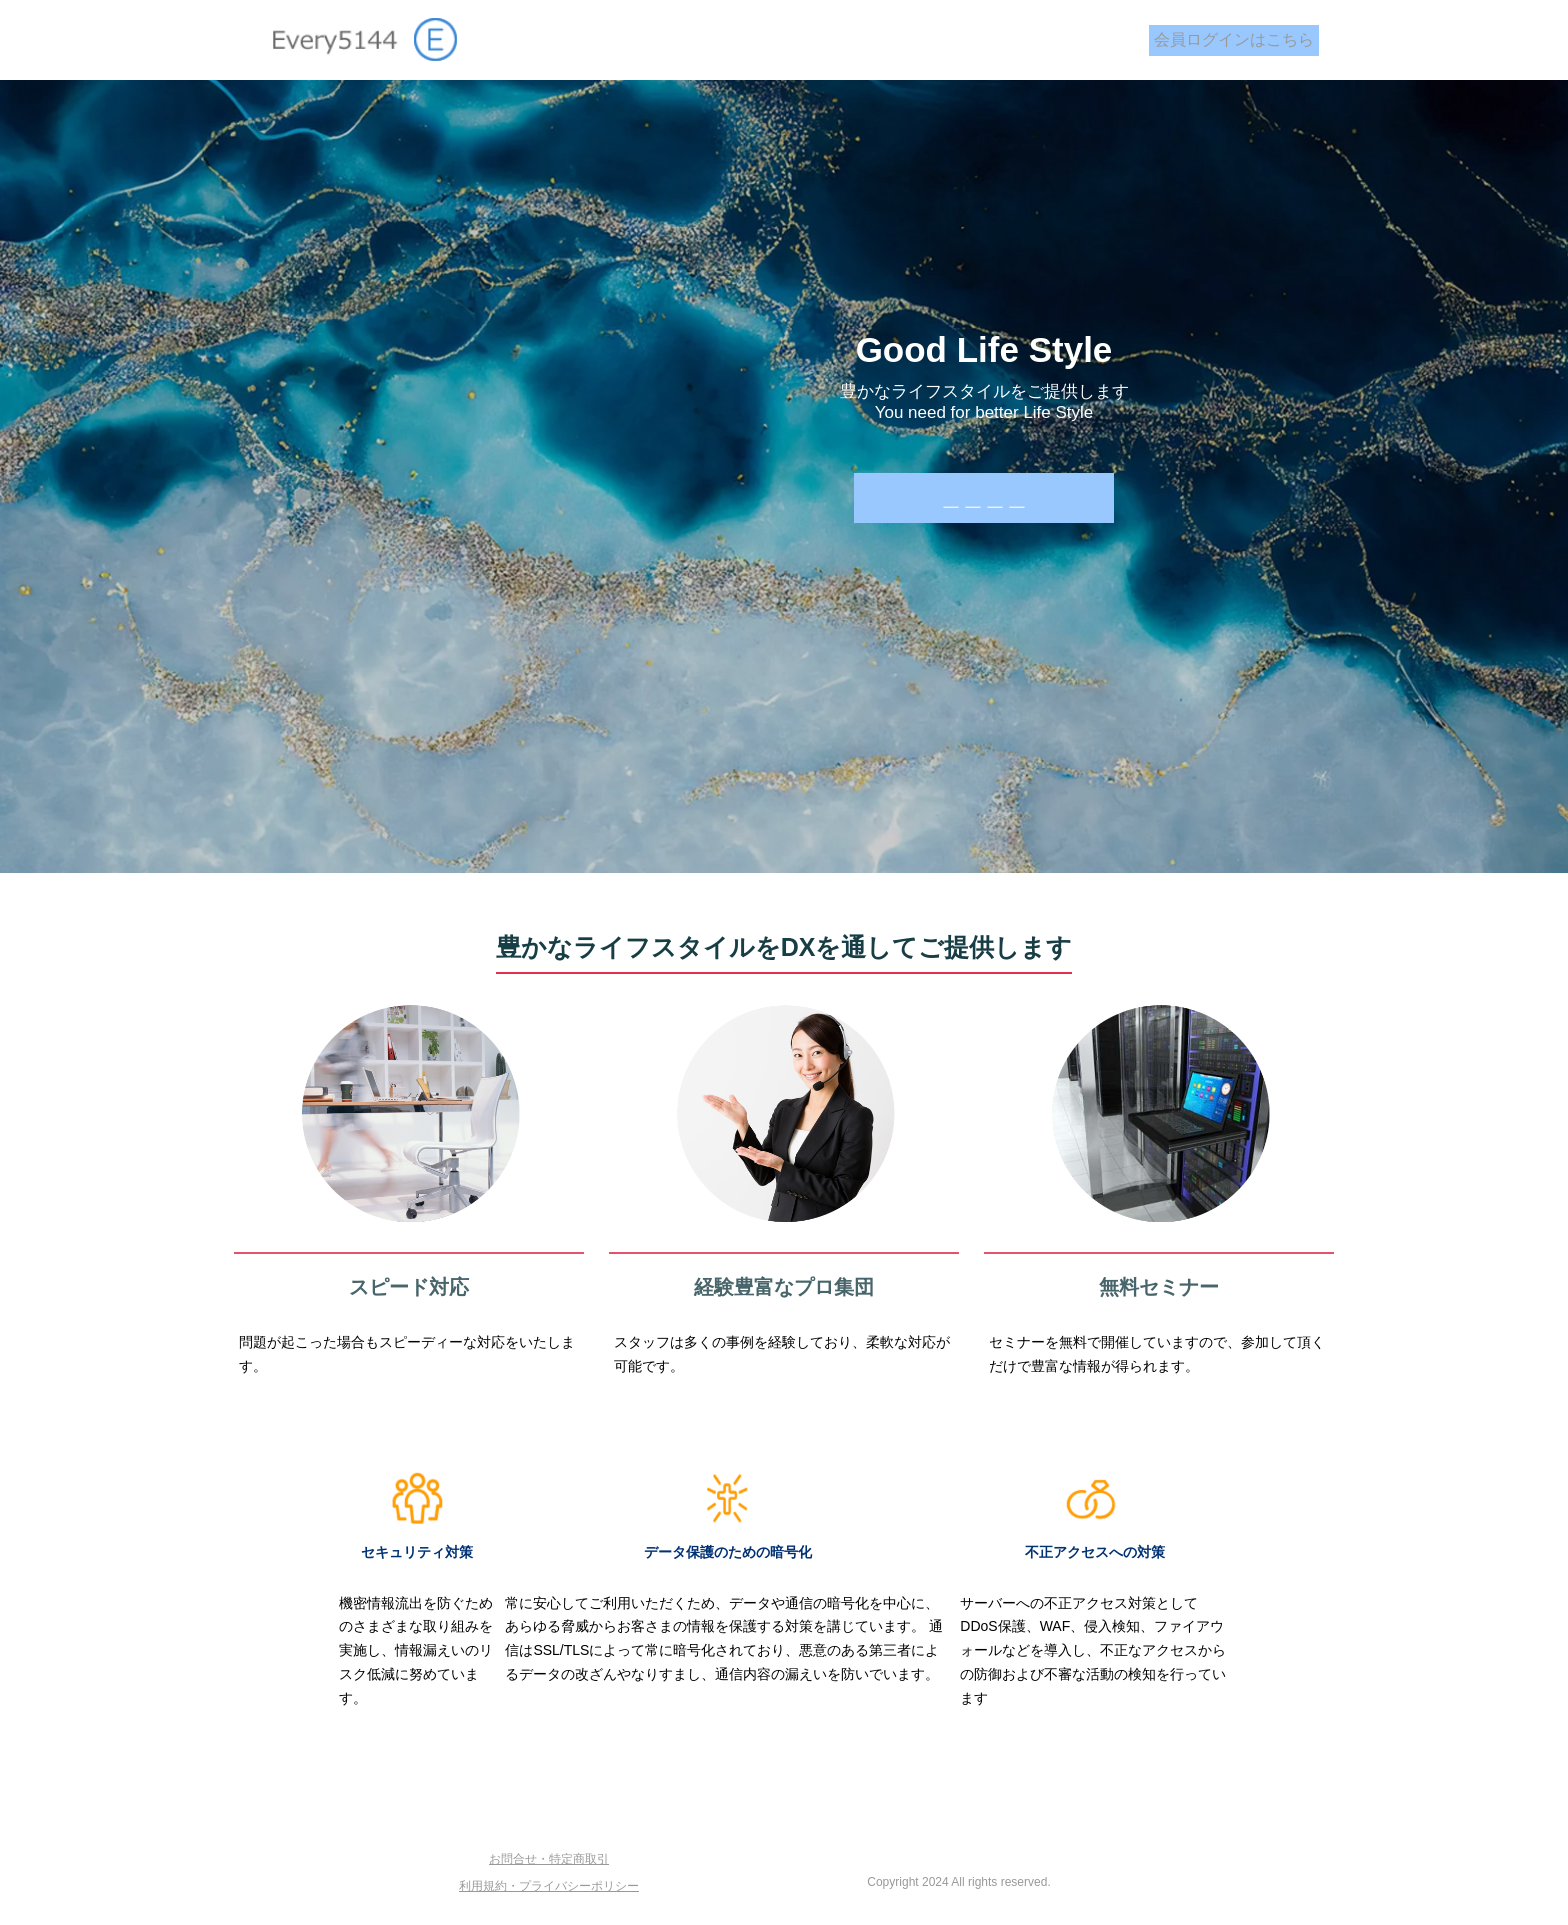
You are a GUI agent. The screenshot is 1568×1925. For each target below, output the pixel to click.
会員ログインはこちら (1234, 39)
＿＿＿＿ (984, 497)
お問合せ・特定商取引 (549, 1859)
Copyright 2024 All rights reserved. (958, 1882)
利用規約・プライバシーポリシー (549, 1886)
